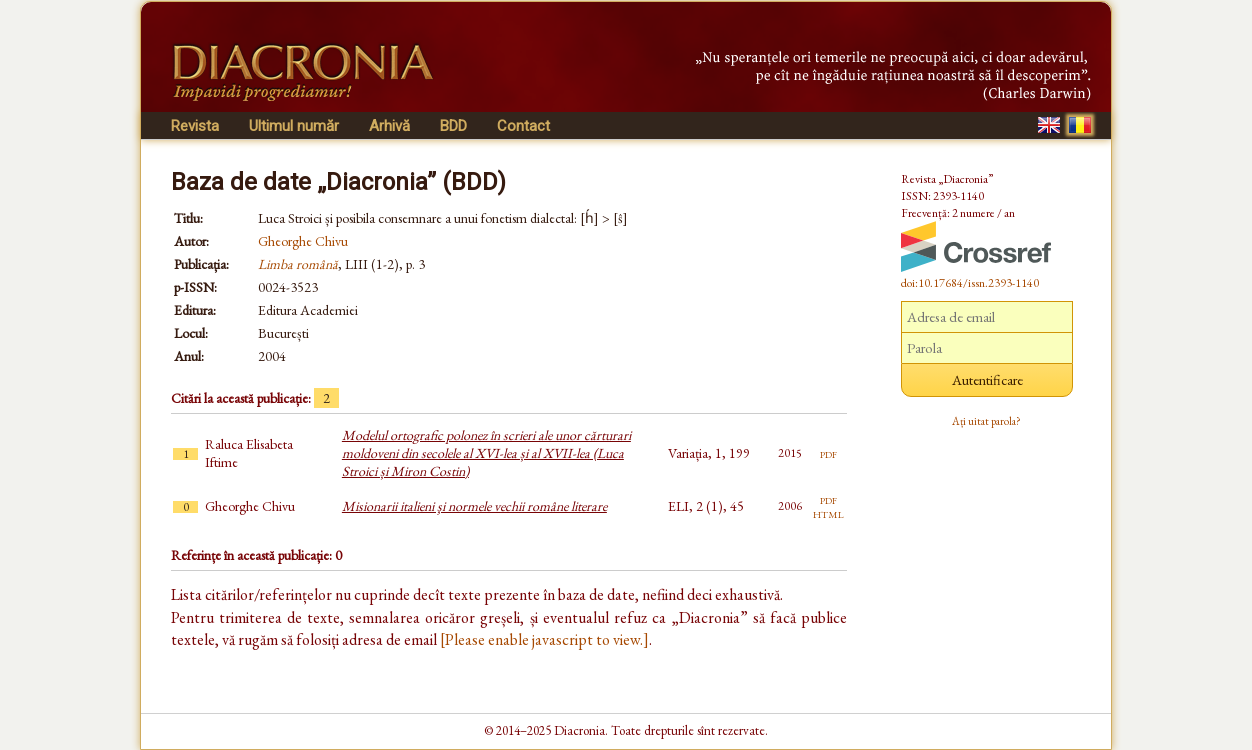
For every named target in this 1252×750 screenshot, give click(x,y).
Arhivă (389, 126)
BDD (453, 126)
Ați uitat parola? (986, 421)
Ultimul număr (294, 126)
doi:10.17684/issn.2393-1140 (970, 283)
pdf (828, 453)
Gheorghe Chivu (303, 241)
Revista (195, 126)
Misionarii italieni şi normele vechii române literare (474, 506)
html (828, 513)
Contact (523, 126)
